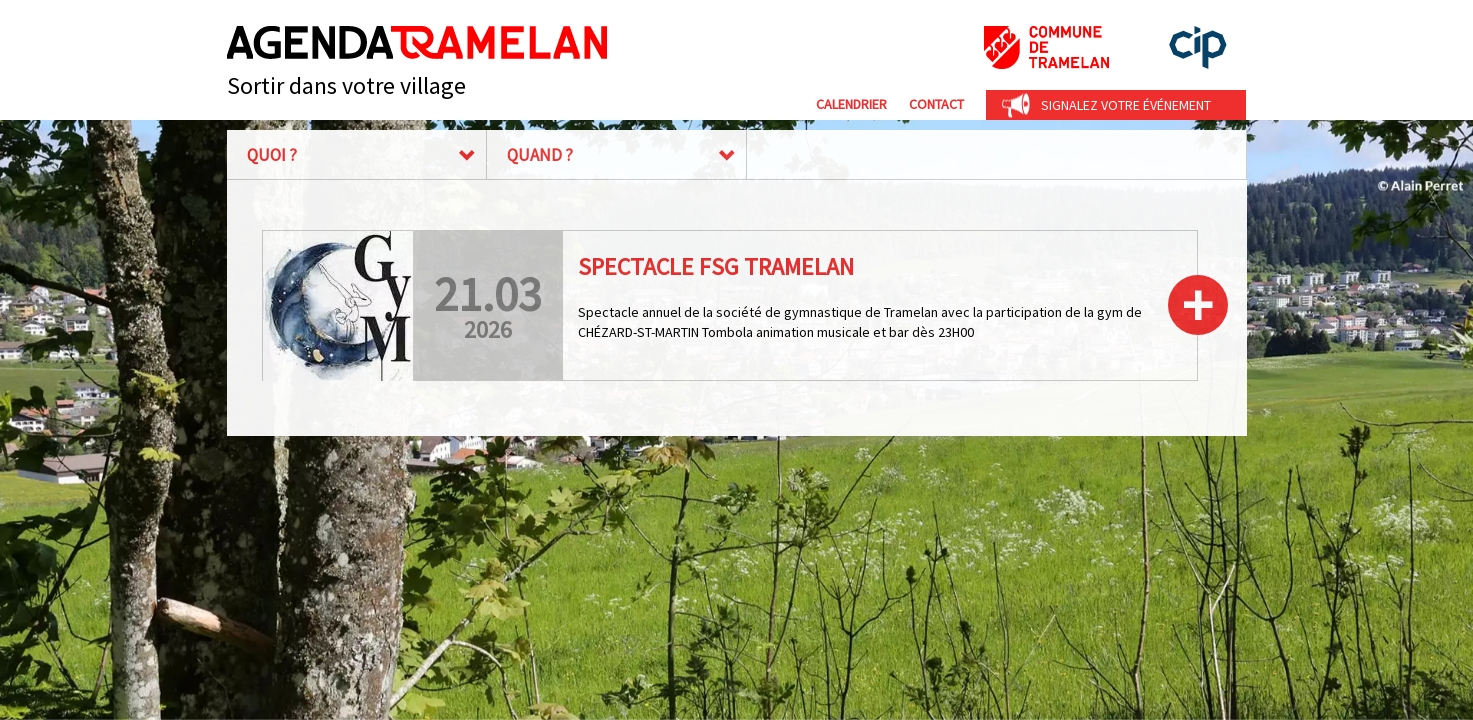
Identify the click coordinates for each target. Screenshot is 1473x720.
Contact (936, 104)
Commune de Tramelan (1046, 47)
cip (1198, 47)
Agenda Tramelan (417, 42)
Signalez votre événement (1126, 105)
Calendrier (851, 104)
